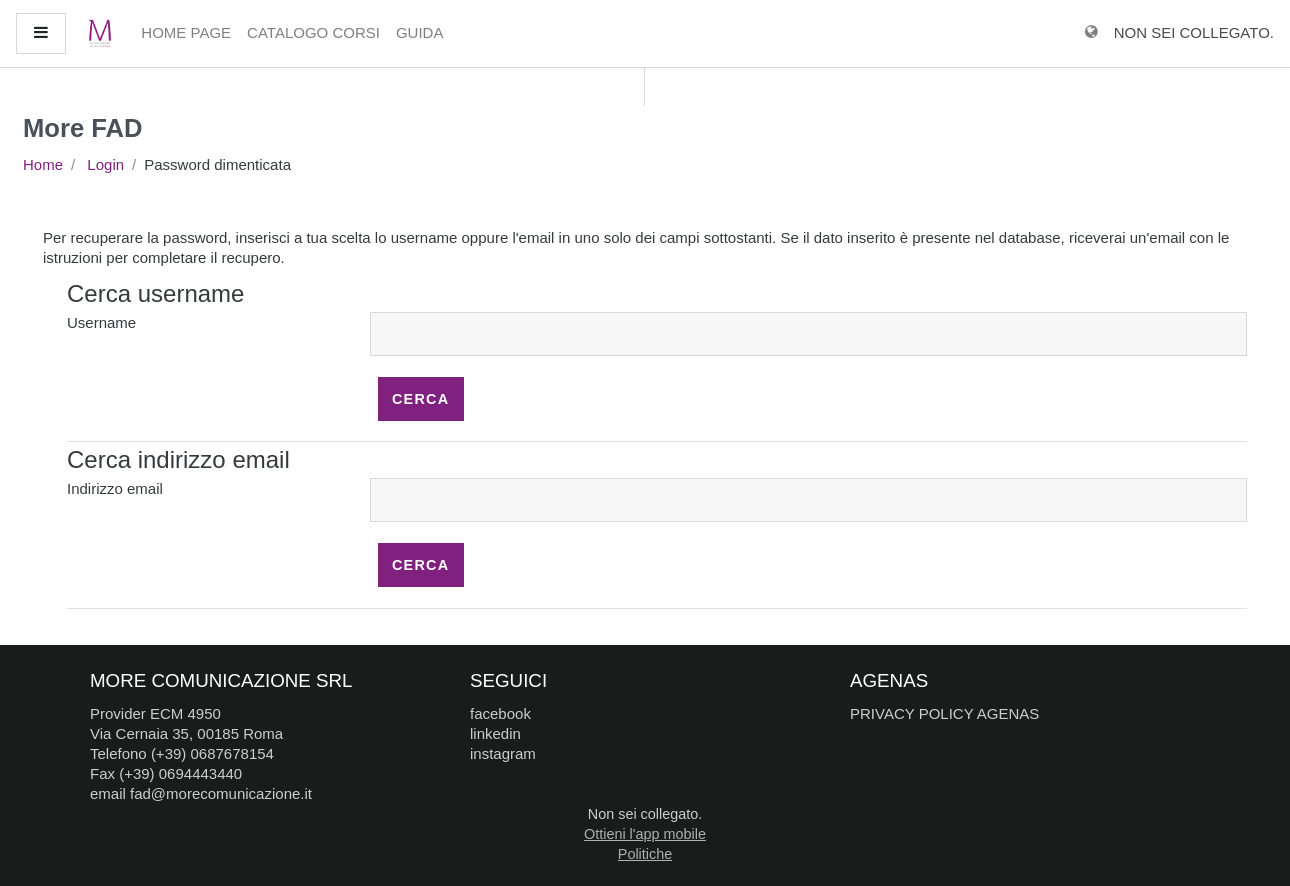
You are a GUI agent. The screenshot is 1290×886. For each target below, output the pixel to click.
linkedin (495, 733)
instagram (503, 753)
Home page (186, 32)
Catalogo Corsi (313, 32)
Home (43, 164)
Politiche (645, 854)
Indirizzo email (115, 488)
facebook (500, 713)
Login (105, 164)
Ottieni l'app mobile (645, 834)
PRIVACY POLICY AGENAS (944, 713)
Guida (420, 32)
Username (101, 322)
